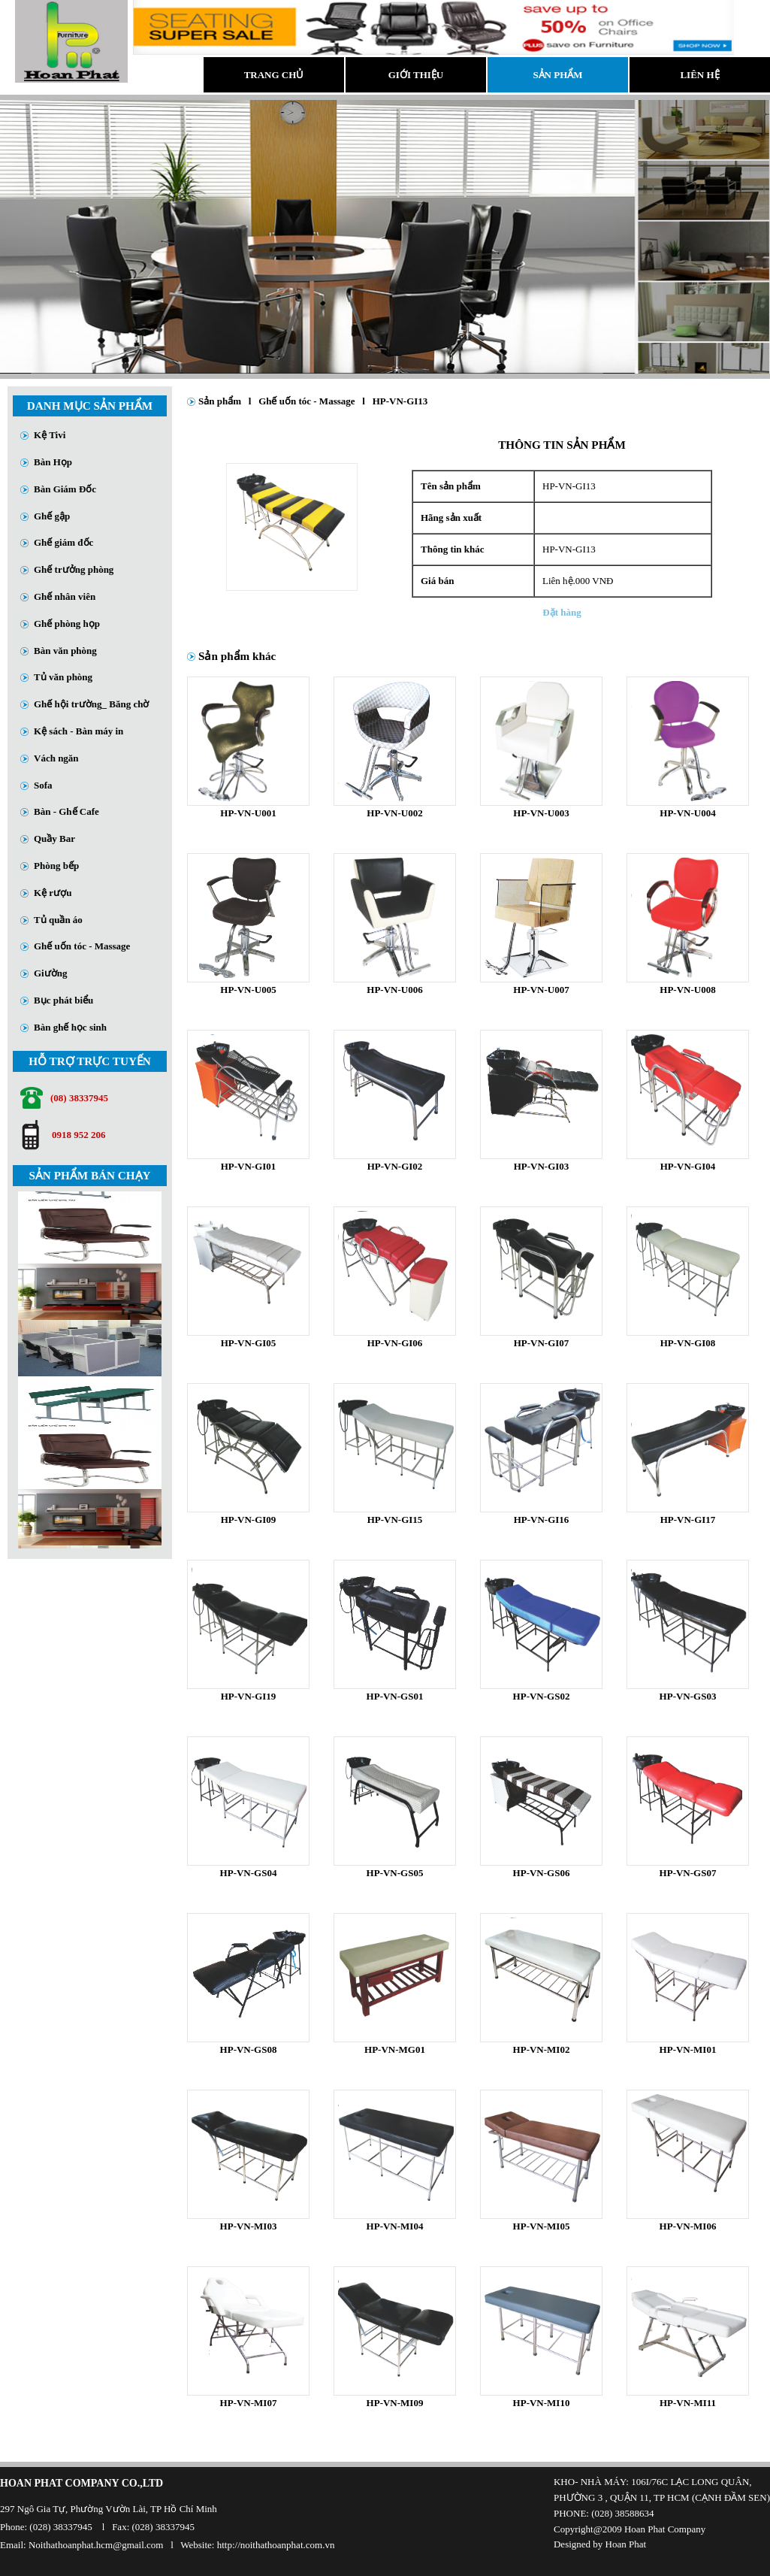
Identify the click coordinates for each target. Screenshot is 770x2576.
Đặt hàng (561, 612)
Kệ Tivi (49, 434)
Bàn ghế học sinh (70, 1027)
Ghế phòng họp (67, 623)
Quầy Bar (54, 838)
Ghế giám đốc (63, 542)
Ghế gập (52, 516)
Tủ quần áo (58, 919)
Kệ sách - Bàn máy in (78, 731)
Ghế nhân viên (64, 596)
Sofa (43, 785)
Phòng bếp (56, 865)
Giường (50, 973)
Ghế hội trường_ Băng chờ (91, 704)
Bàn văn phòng (65, 650)
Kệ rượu (52, 892)
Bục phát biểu (63, 1000)
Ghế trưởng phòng (73, 569)
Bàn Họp (53, 462)
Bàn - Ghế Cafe (66, 811)
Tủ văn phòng (63, 677)
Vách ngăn (56, 758)
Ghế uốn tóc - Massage (82, 946)
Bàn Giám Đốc (65, 489)
